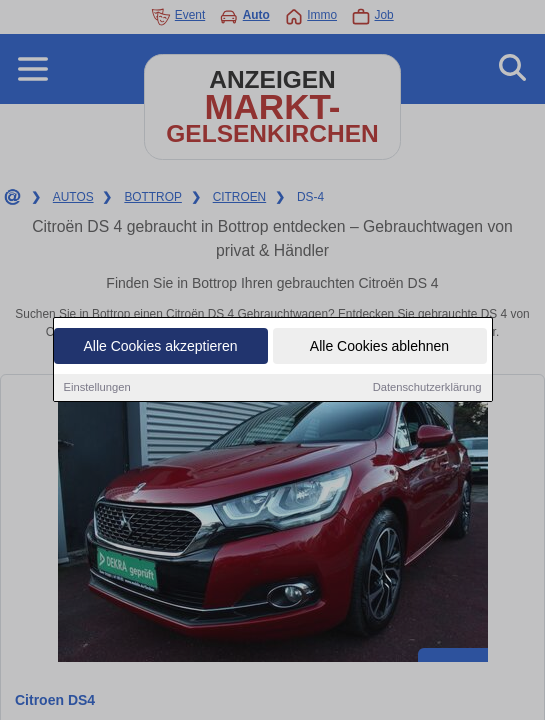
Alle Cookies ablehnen (379, 346)
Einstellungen (97, 387)
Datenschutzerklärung (427, 387)
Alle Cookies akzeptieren (160, 346)
